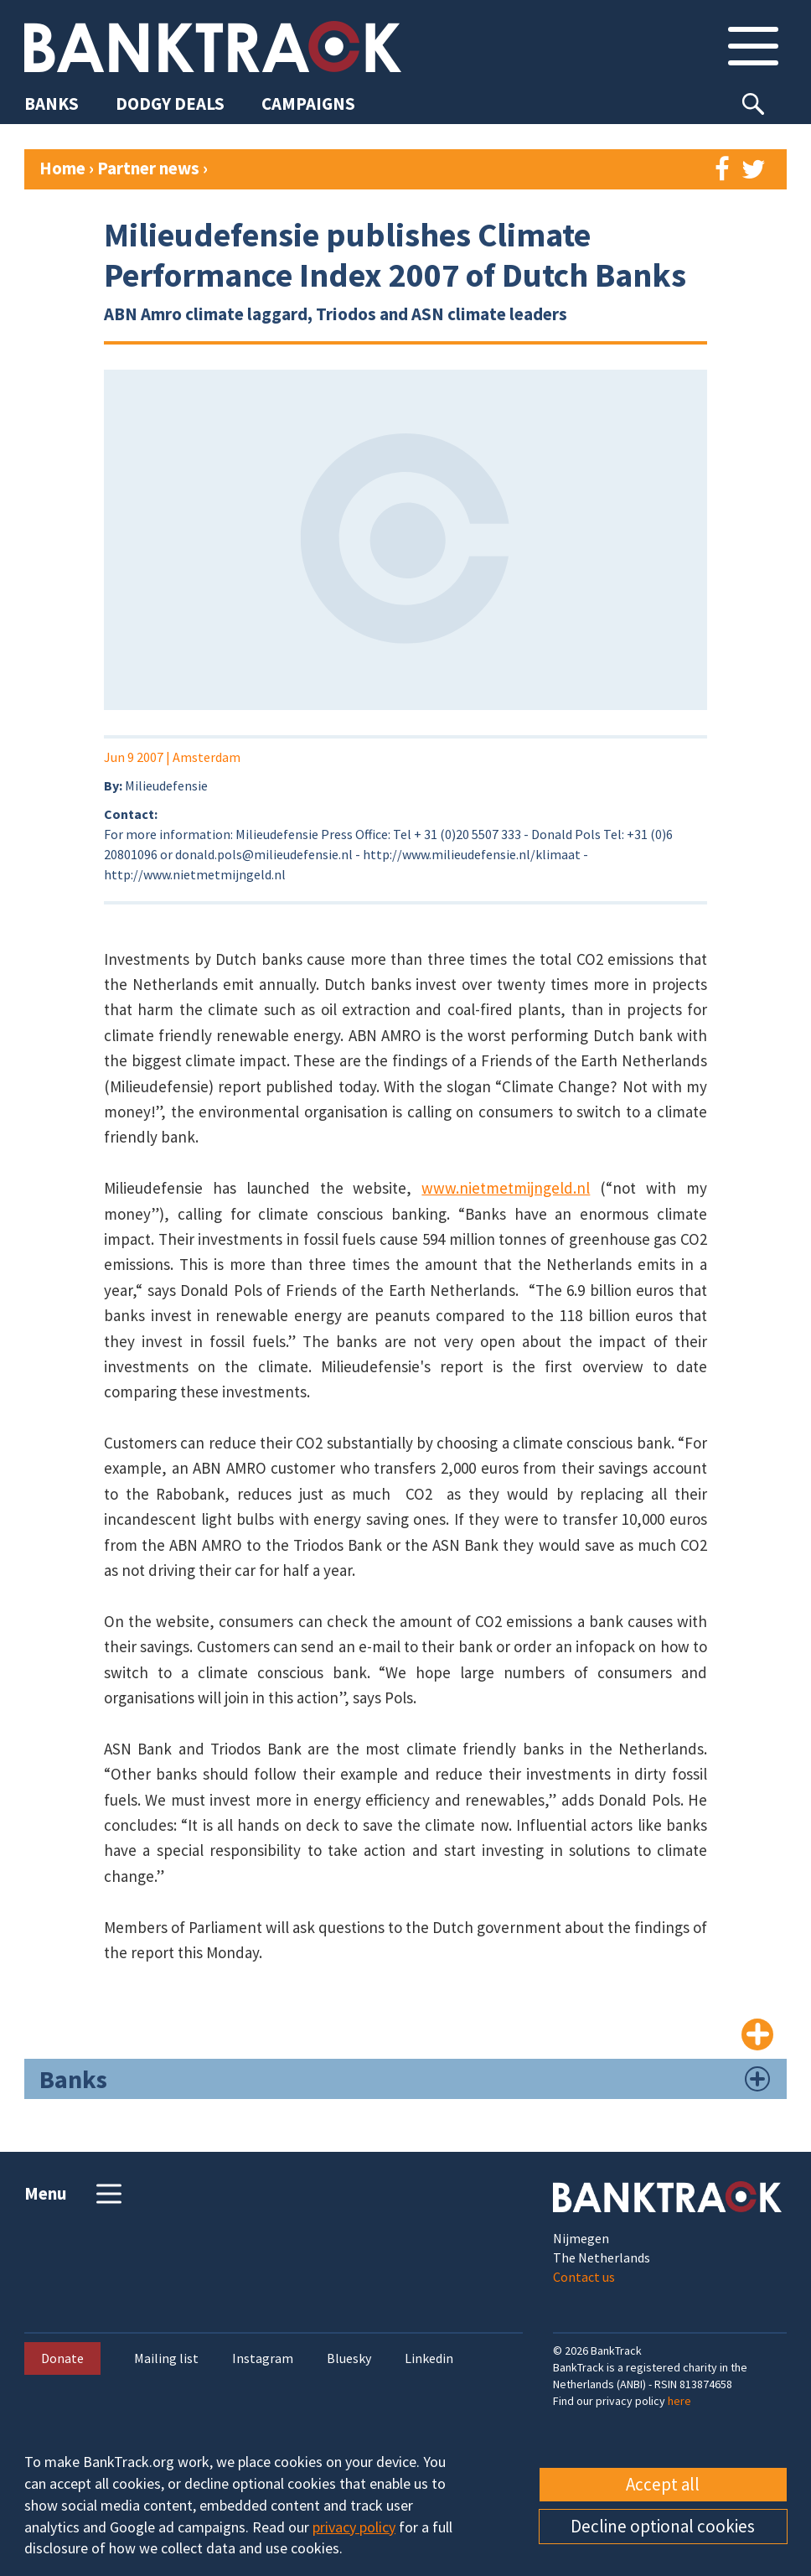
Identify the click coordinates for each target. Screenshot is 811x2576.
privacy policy (354, 2527)
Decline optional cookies (663, 2526)
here (679, 2400)
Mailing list (166, 2358)
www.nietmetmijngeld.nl (505, 1188)
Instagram (262, 2358)
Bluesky (349, 2358)
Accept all (663, 2484)
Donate (62, 2358)
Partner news (150, 168)
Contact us (584, 2276)
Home (62, 168)
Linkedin (429, 2358)
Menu (75, 2194)
